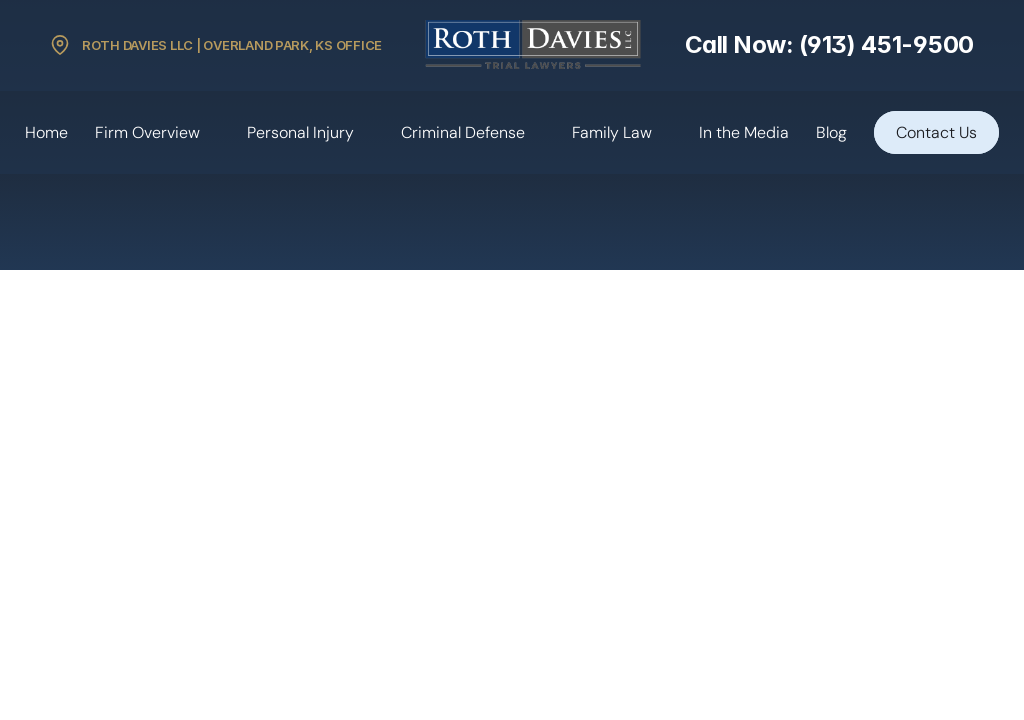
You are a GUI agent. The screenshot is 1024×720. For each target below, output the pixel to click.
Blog (831, 132)
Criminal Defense (463, 132)
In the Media (744, 132)
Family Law (612, 132)
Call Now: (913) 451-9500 (829, 44)
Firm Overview (147, 132)
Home (46, 132)
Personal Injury (300, 132)
